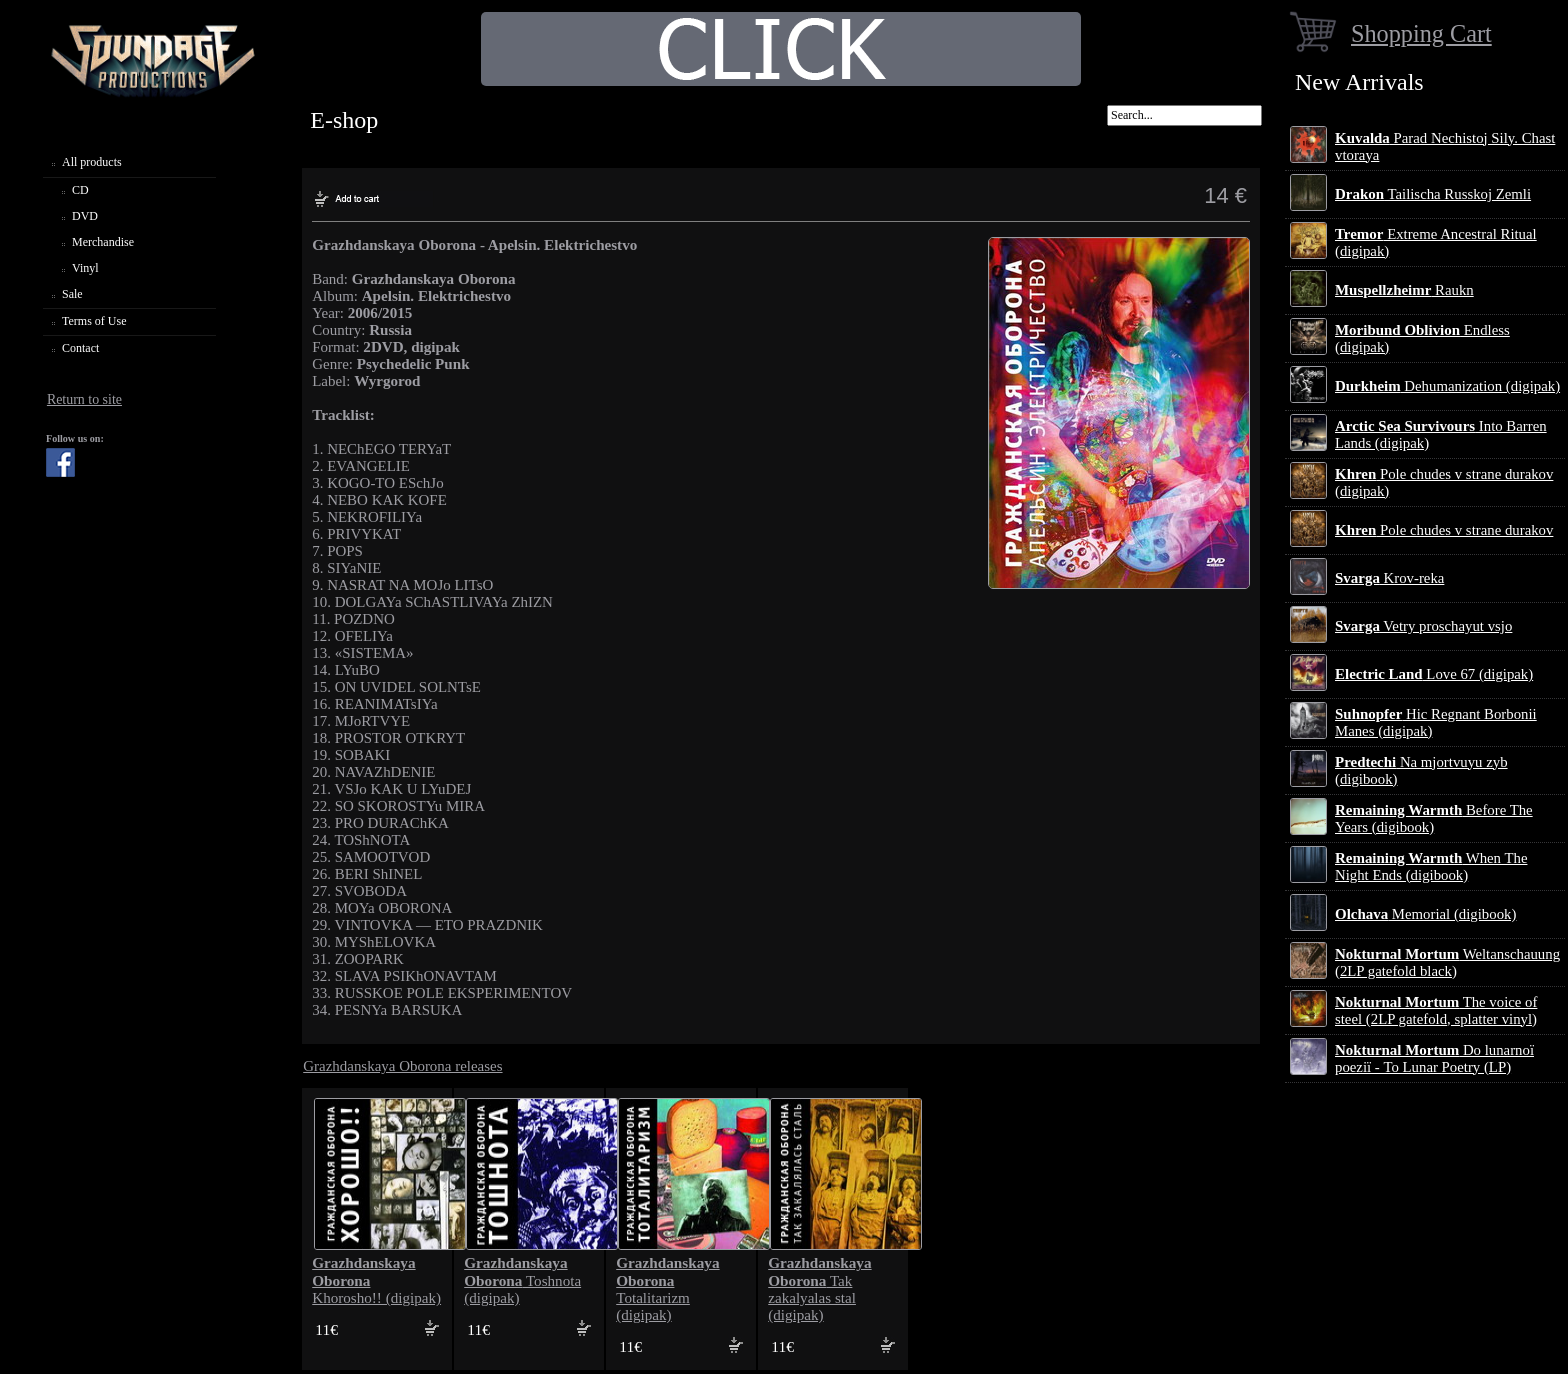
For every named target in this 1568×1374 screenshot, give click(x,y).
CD (80, 190)
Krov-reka (1389, 578)
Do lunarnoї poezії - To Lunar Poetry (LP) (1434, 1058)
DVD (85, 216)
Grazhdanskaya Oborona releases (402, 1066)
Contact (80, 348)
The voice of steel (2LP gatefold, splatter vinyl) (1436, 1010)
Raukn (1404, 290)
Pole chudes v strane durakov (1444, 530)
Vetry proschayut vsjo (1423, 626)
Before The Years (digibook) (1434, 818)
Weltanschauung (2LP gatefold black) (1447, 962)
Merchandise (103, 242)
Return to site (84, 399)
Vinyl (85, 268)
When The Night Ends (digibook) (1431, 866)
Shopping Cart (1421, 33)
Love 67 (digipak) (1434, 674)
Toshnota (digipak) (522, 1280)
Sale (72, 294)
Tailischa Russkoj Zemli (1433, 194)
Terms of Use (94, 321)
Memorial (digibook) (1425, 914)
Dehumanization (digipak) (1447, 386)
